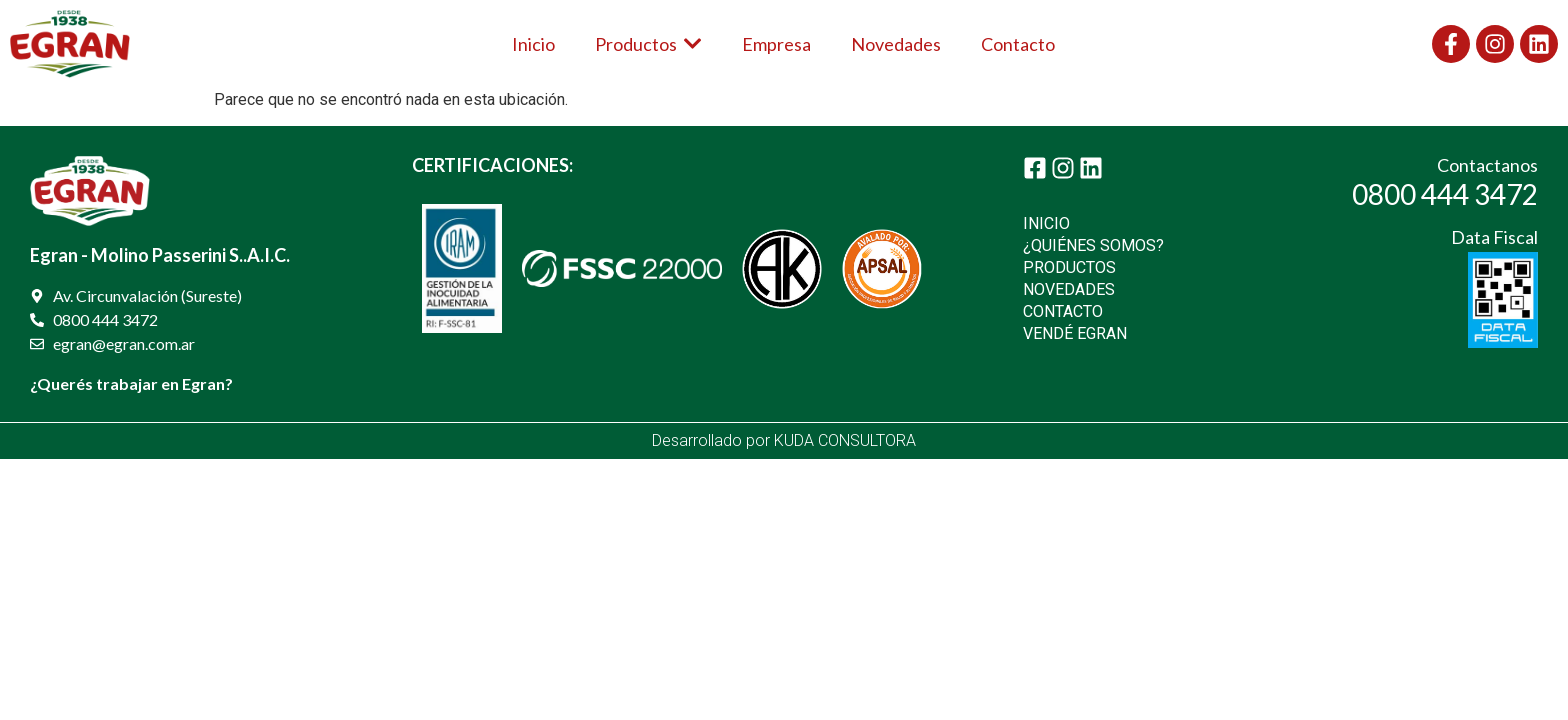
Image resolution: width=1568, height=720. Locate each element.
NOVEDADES (1069, 289)
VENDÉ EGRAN (1075, 333)
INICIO (1046, 223)
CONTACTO (1063, 311)
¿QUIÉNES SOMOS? (1093, 245)
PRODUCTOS (1069, 267)
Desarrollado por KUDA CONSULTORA (784, 440)
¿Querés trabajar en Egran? (131, 383)
